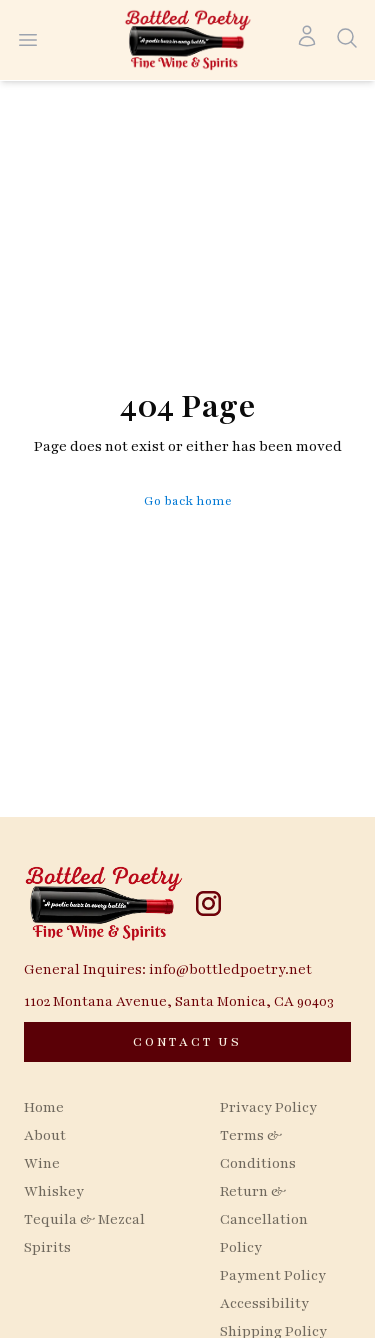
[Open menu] (28, 40)
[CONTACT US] (187, 1042)
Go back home (188, 501)
